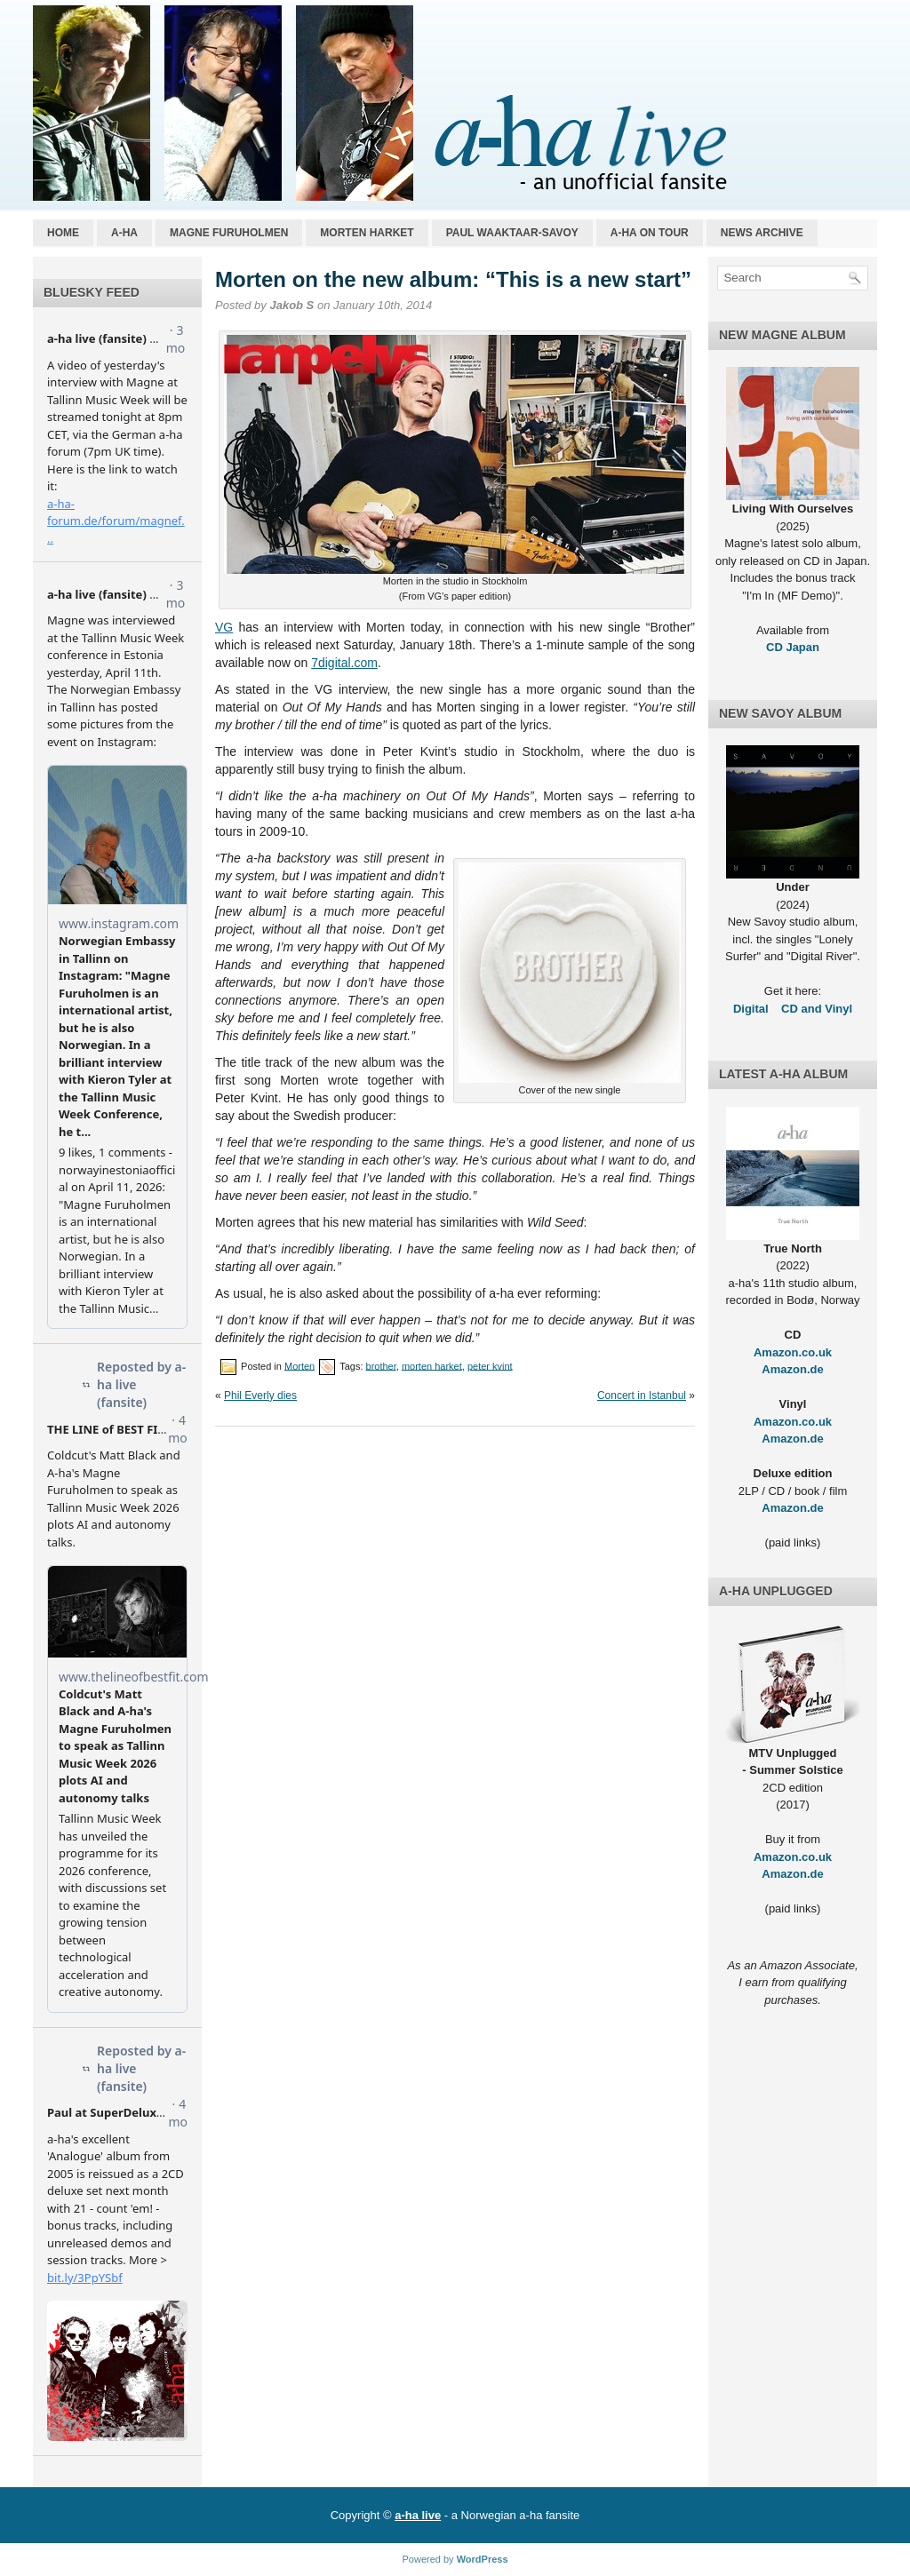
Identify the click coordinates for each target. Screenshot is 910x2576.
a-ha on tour (650, 233)
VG (224, 627)
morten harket (432, 1365)
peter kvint (490, 1365)
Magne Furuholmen (229, 233)
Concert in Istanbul (641, 1395)
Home (63, 233)
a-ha (124, 233)
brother (381, 1365)
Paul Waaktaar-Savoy (512, 233)
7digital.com (344, 663)
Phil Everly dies (260, 1395)
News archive (762, 233)
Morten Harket (366, 233)
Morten (299, 1365)
